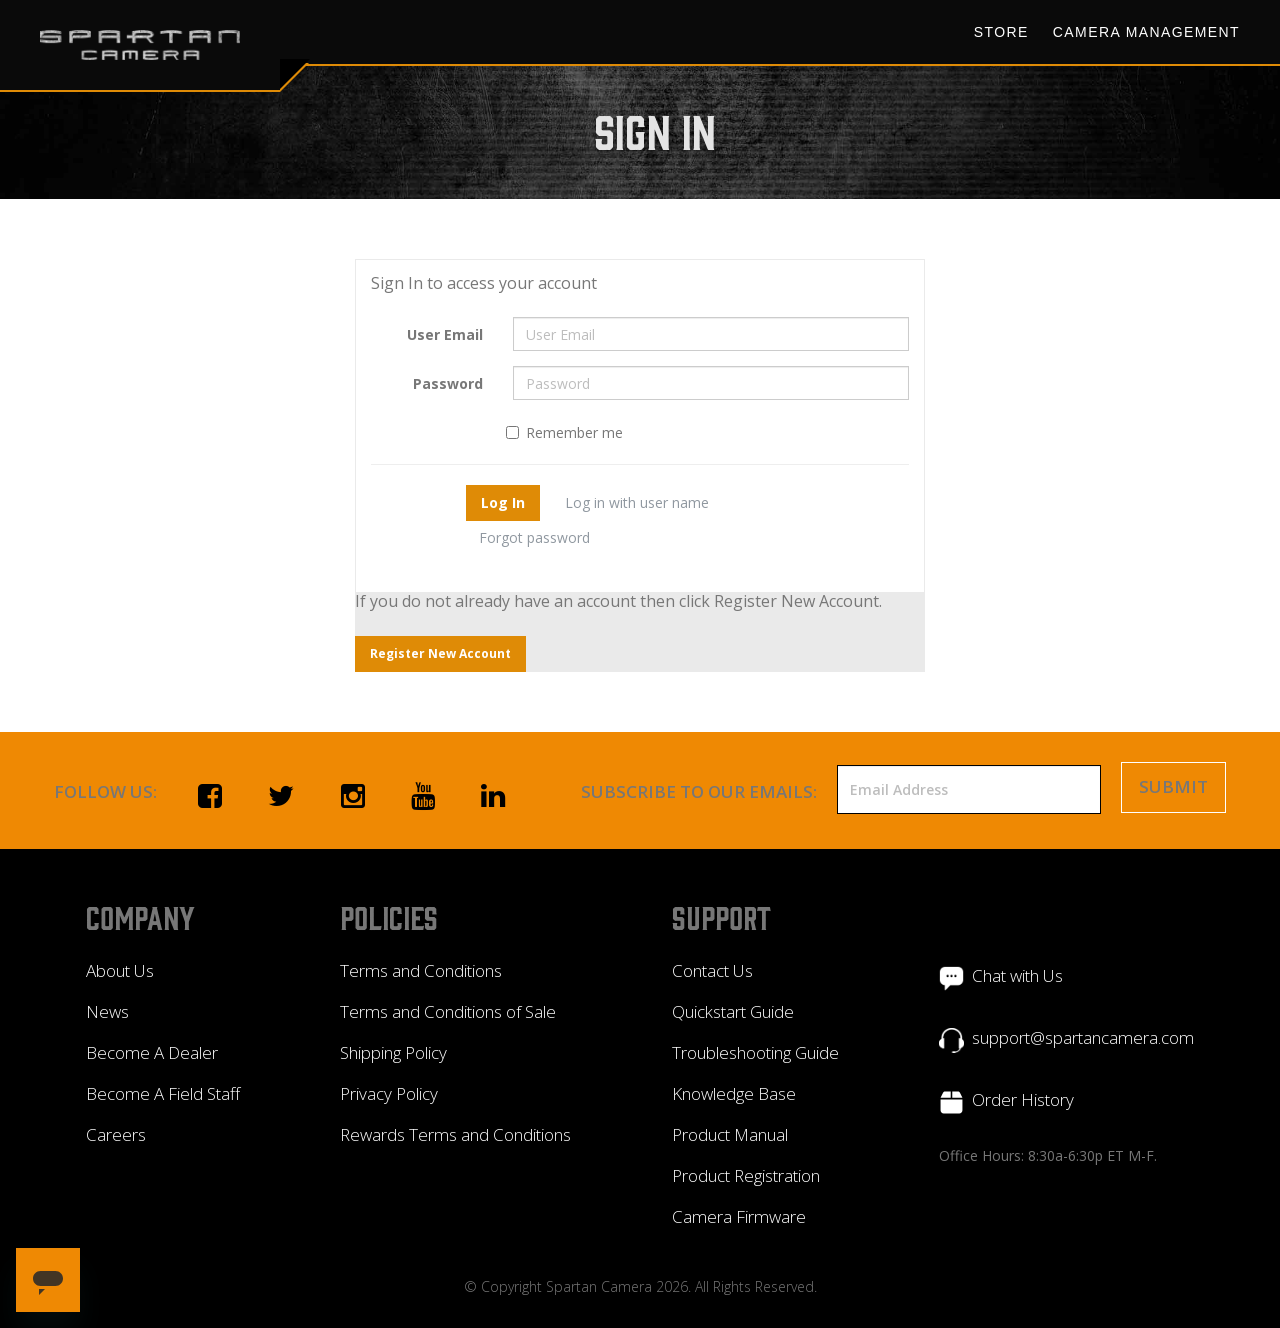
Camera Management (1146, 32)
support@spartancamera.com (1083, 1037)
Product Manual (730, 1134)
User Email (445, 334)
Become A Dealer (152, 1052)
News (107, 1011)
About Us (120, 970)
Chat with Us (1017, 975)
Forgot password (534, 537)
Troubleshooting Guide (755, 1052)
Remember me (564, 432)
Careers (116, 1134)
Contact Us (712, 970)
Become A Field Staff (163, 1093)
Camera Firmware (739, 1216)
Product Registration (746, 1175)
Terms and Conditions (421, 970)
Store (1001, 32)
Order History (1023, 1099)
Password (448, 383)
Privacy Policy (389, 1093)
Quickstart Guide (733, 1011)
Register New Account (440, 653)
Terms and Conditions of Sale (448, 1011)
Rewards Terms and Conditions (455, 1134)
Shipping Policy (393, 1052)
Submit (1173, 786)
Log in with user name (637, 502)
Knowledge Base (734, 1093)
